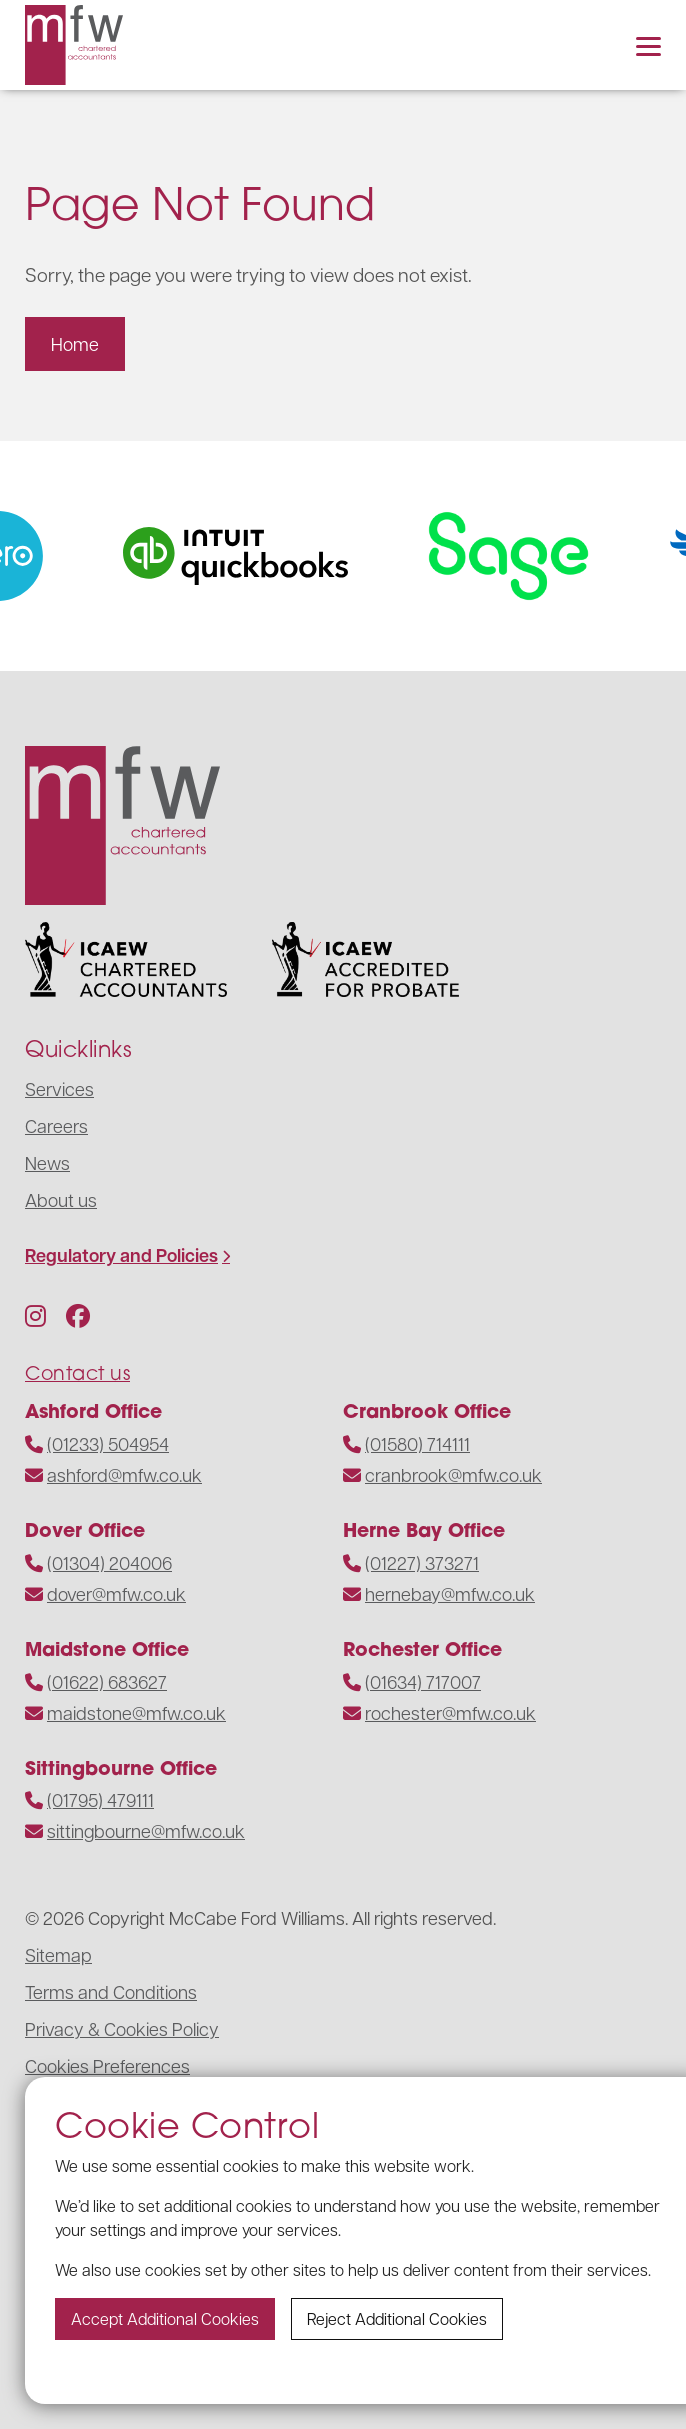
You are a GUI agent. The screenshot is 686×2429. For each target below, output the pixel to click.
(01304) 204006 (109, 1562)
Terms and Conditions (111, 1991)
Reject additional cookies (397, 2318)
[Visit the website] (254, 556)
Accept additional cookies (165, 2318)
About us (61, 1199)
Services (59, 1088)
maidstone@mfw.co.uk (136, 1712)
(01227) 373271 (422, 1562)
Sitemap (58, 1954)
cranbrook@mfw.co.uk (453, 1474)
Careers (56, 1125)
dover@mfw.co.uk (116, 1593)
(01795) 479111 (100, 1799)
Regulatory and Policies (121, 1255)
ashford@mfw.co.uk (124, 1474)
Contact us (77, 1372)
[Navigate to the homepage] (74, 45)
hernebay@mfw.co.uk (450, 1593)
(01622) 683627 (107, 1681)
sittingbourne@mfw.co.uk (146, 1830)
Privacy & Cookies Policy (122, 2028)
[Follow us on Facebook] (78, 1315)
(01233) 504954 (108, 1443)
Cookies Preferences (107, 2065)
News (47, 1162)
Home (75, 343)
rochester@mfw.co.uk (450, 1712)
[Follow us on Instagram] (35, 1315)
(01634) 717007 (423, 1681)
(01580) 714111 (417, 1443)
